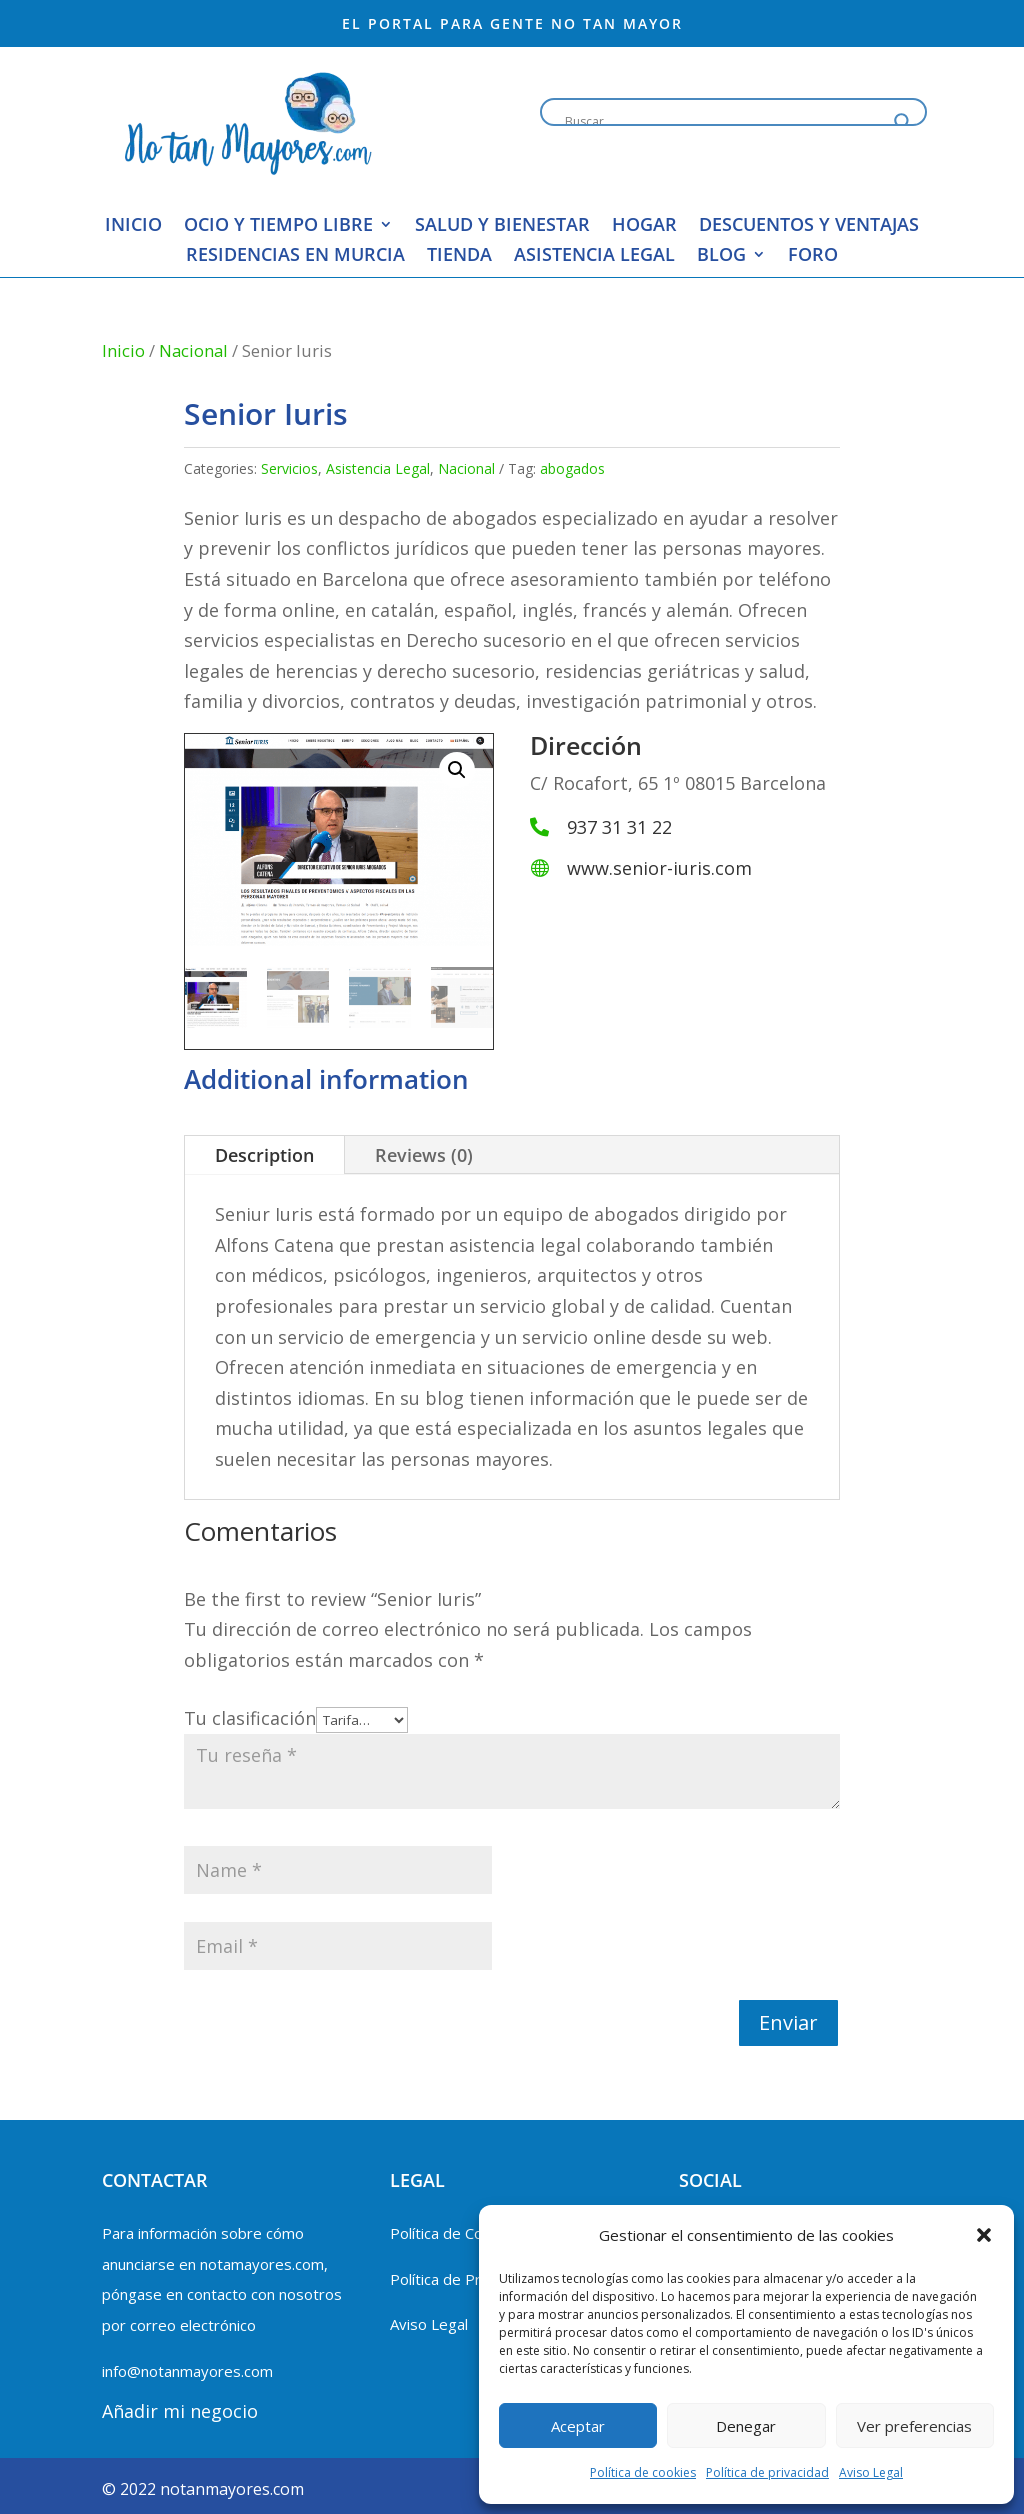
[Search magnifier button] (903, 122)
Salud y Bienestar (502, 226)
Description (264, 1155)
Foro (813, 256)
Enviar (788, 2022)
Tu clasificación (250, 1718)
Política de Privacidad (463, 2279)
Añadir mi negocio (180, 2411)
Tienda (459, 256)
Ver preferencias (914, 2426)
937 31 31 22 (619, 827)
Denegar (746, 2426)
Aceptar (578, 2426)
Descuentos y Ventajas (809, 226)
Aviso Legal (871, 2472)
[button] (984, 2235)
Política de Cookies (454, 2233)
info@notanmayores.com (187, 2371)
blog (721, 256)
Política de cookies (643, 2472)
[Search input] (724, 122)
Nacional (193, 350)
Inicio (133, 226)
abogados (572, 468)
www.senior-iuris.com (659, 868)
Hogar (644, 226)
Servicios (289, 468)
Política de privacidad (767, 2472)
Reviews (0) (424, 1155)
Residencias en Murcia (295, 256)
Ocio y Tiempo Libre (278, 226)
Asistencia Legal (594, 256)
